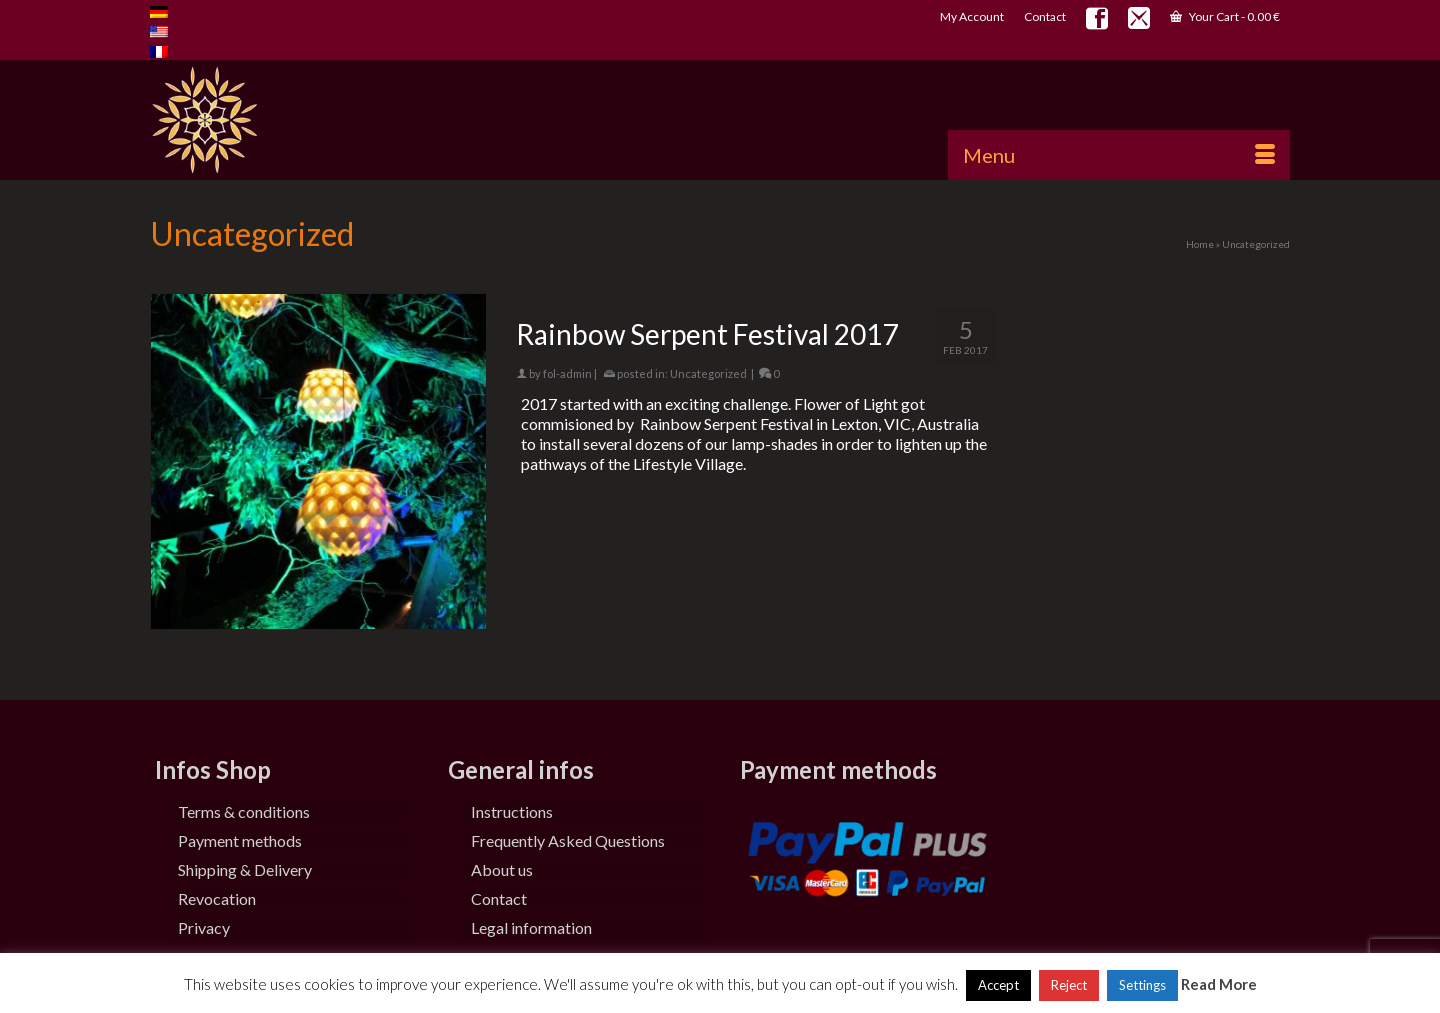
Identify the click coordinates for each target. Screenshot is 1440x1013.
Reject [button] (1069, 985)
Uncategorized (708, 373)
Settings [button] (1142, 985)
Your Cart (1225, 16)
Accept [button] (998, 985)
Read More (1219, 984)
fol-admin (567, 373)
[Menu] (1119, 155)
